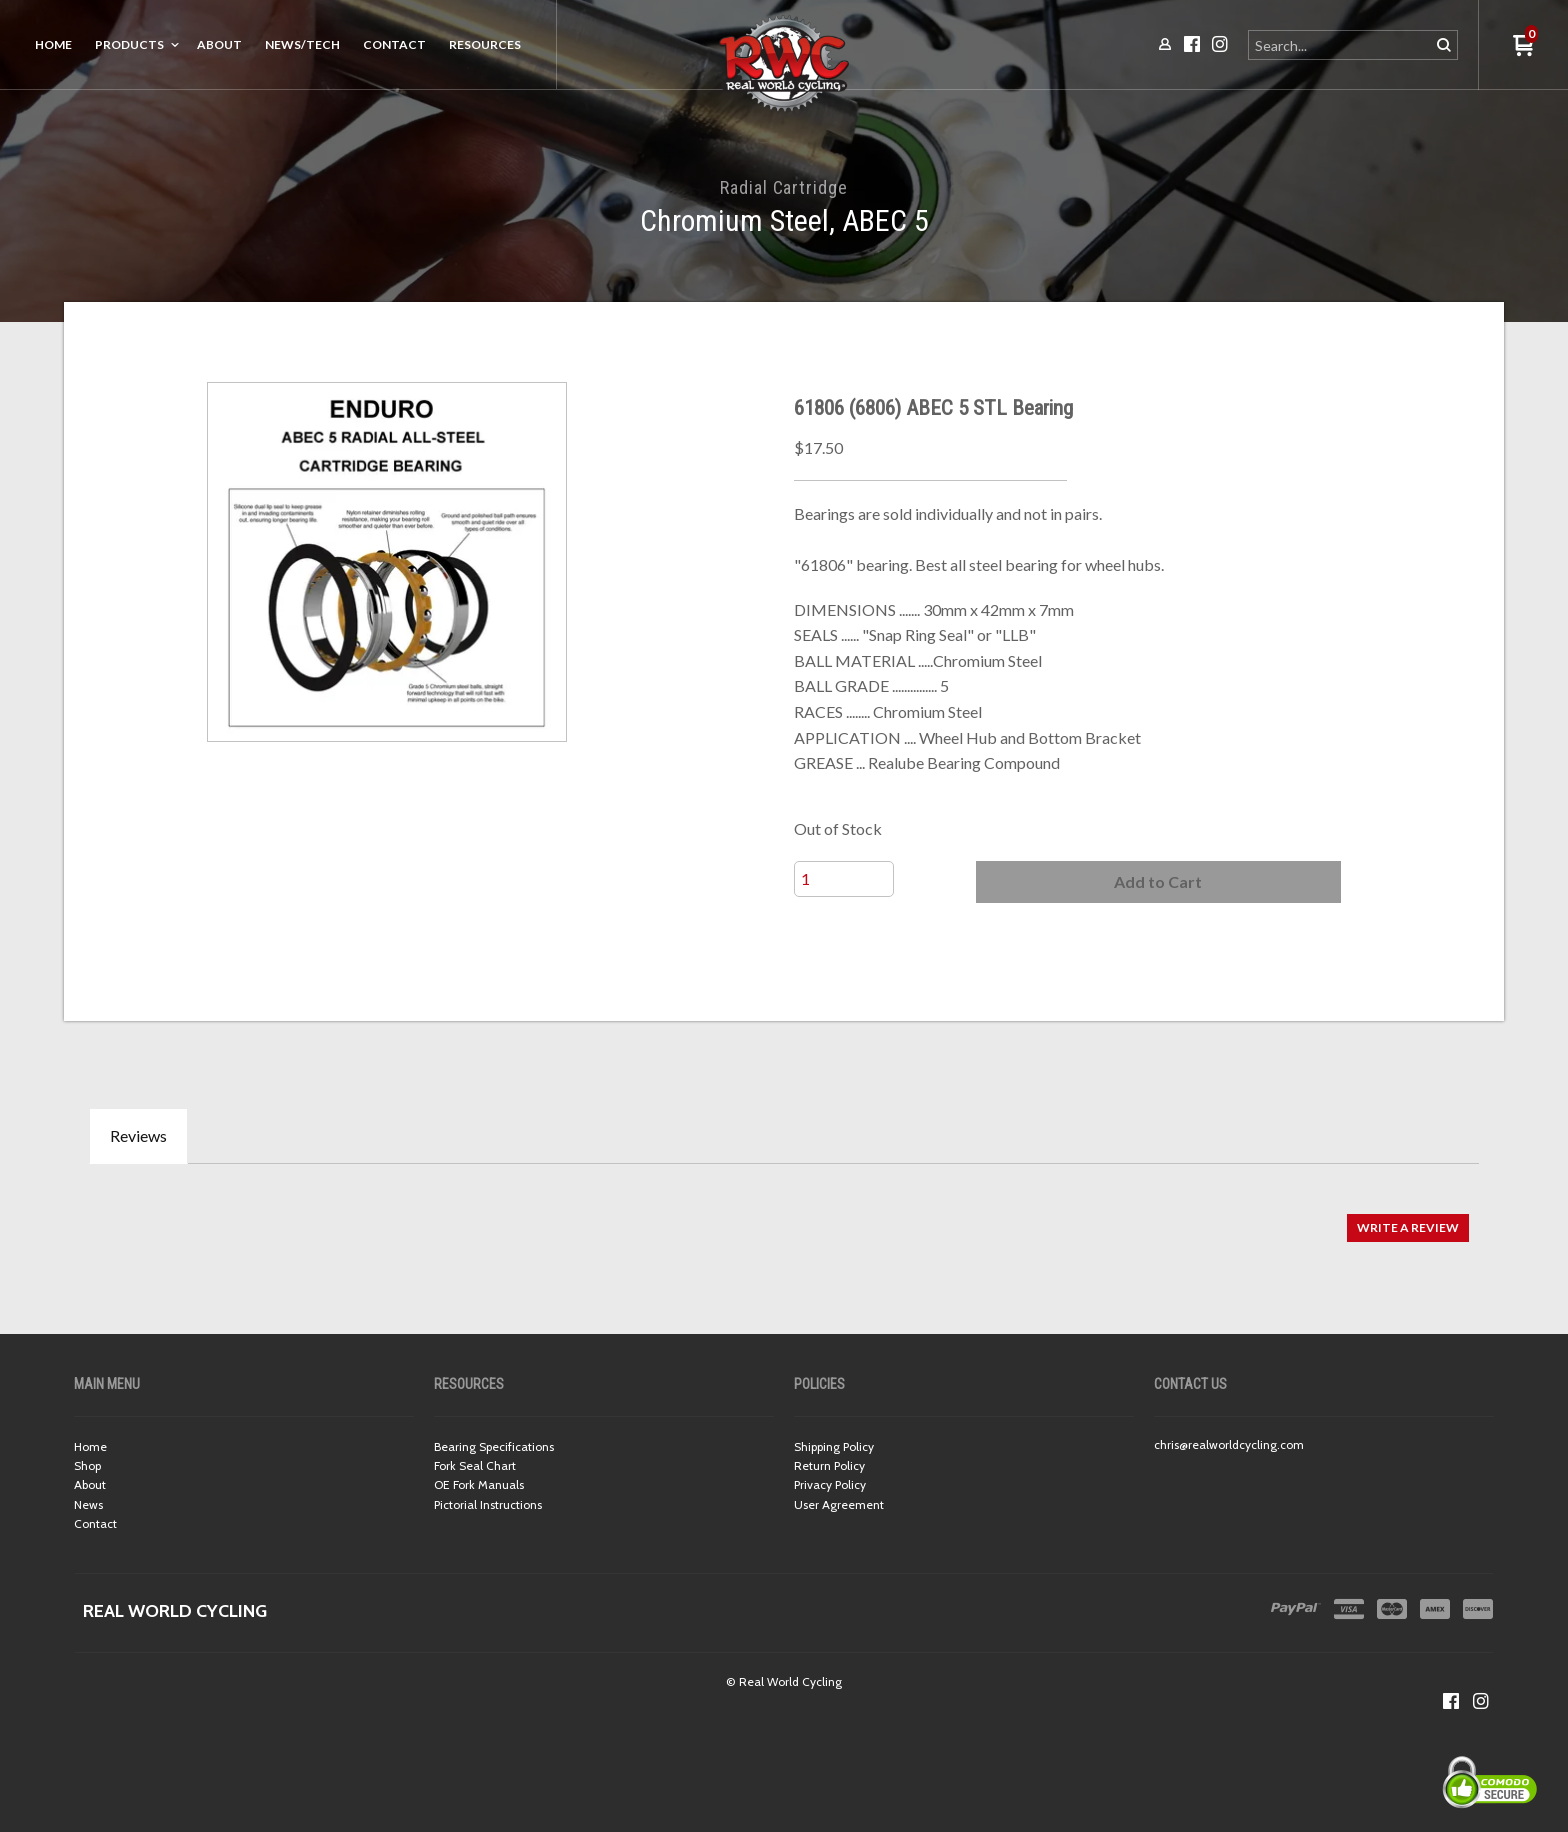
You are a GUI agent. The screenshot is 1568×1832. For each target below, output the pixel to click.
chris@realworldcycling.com (1229, 1444)
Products (129, 44)
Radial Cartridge (783, 187)
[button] (1158, 882)
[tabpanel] (784, 1217)
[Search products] (1340, 45)
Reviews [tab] (138, 1135)
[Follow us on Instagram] (1481, 1701)
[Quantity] (844, 879)
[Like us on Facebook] (1451, 1701)
